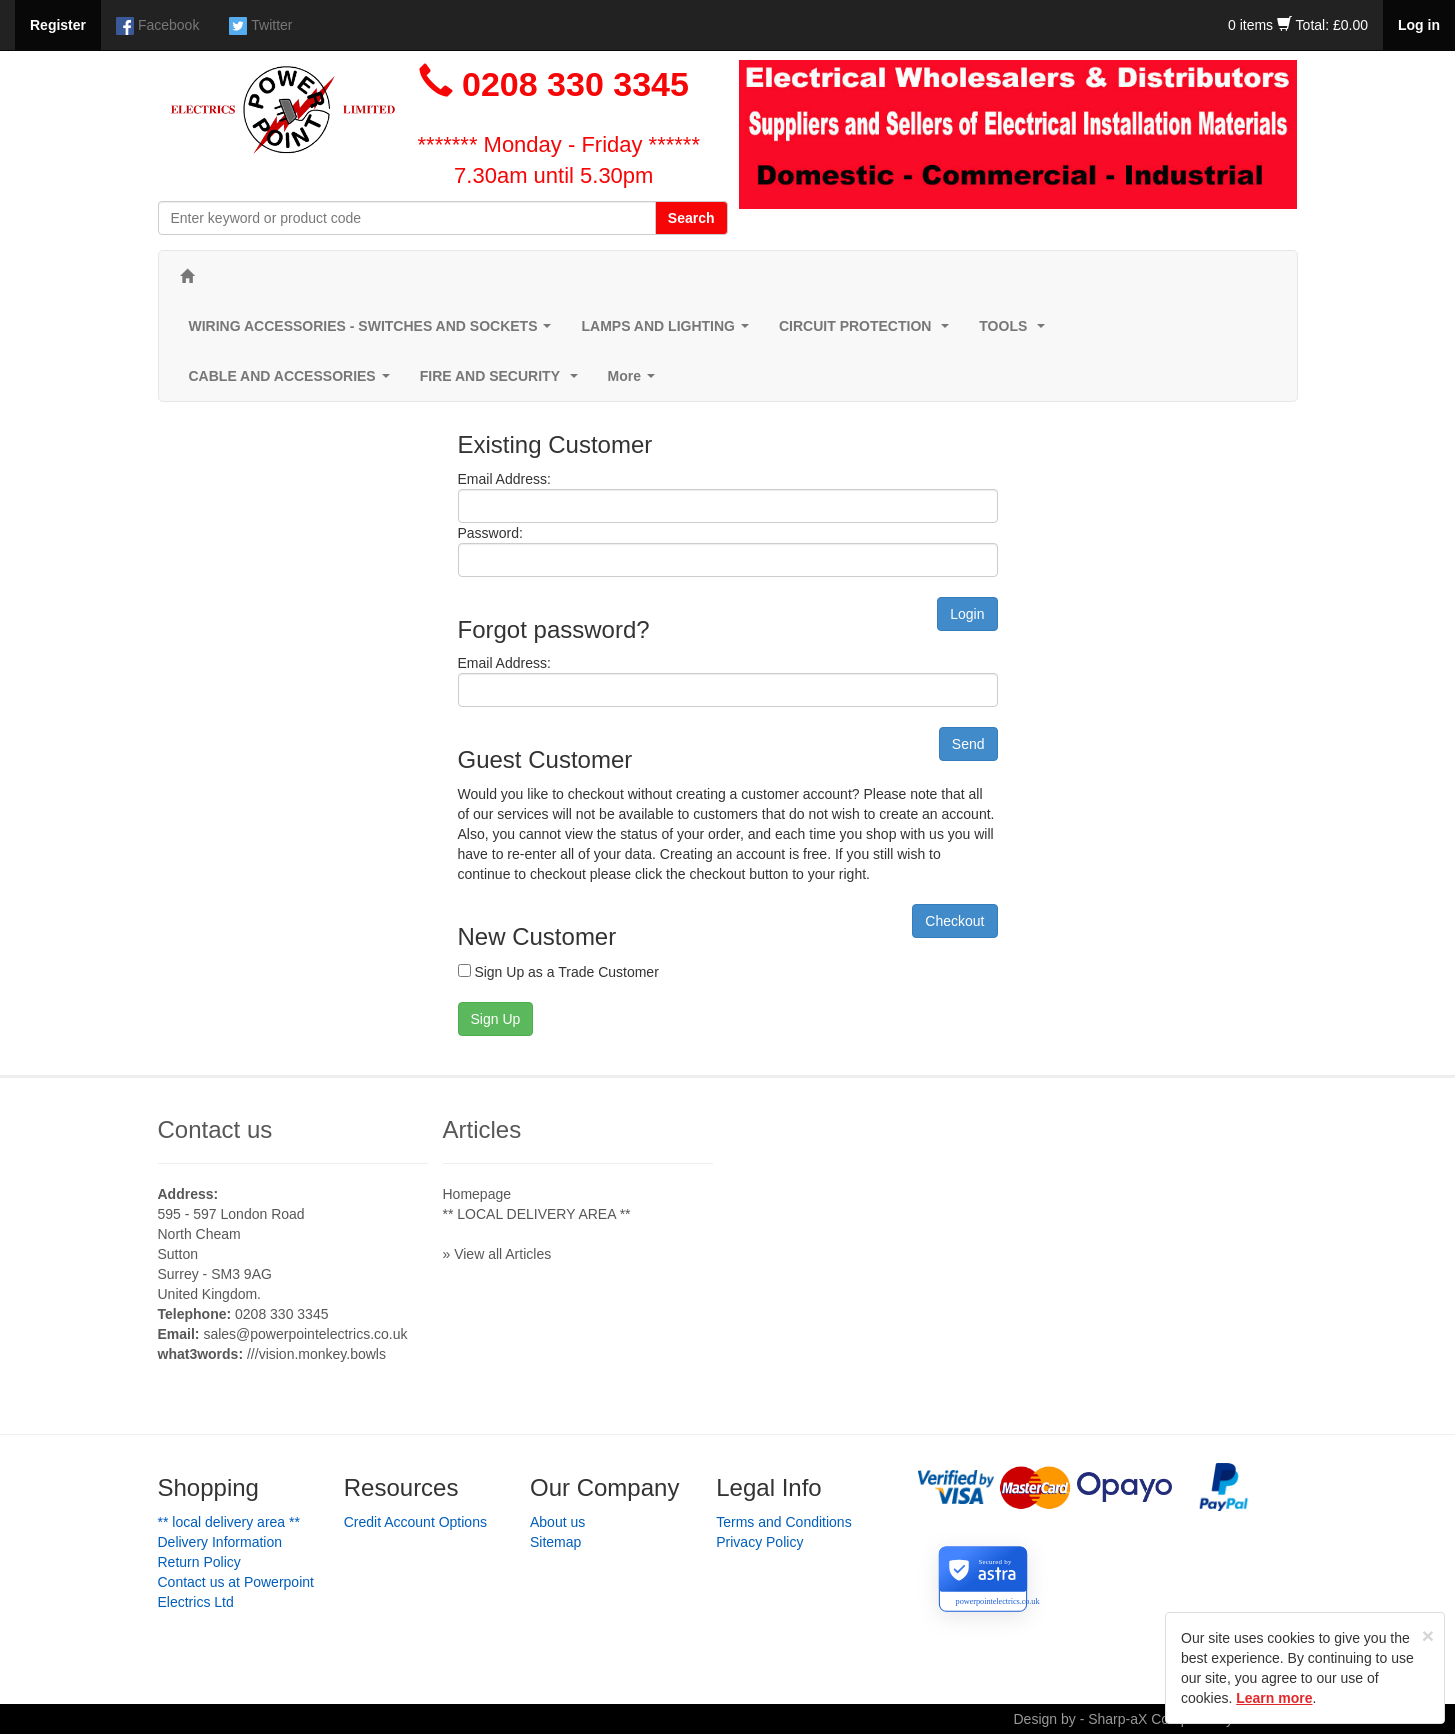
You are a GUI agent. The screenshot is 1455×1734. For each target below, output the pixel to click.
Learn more (1274, 1698)
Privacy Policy (759, 1542)
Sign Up (496, 1019)
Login (967, 614)
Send (968, 744)
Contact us (215, 1129)
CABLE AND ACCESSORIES (293, 381)
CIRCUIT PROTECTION (868, 331)
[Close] (1428, 1635)
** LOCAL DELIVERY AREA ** (537, 1214)
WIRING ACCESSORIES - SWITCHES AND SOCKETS (374, 331)
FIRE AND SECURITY (503, 381)
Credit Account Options (415, 1522)
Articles (482, 1129)
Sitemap (555, 1542)
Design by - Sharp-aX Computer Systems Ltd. (1155, 1719)
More (635, 381)
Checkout (954, 921)
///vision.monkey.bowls (316, 1354)
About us (557, 1522)
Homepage (477, 1194)
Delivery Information (220, 1542)
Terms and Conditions (783, 1522)
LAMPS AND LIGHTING (668, 331)
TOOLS (1016, 331)
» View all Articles (497, 1254)
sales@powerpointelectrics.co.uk (305, 1334)
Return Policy (199, 1562)
